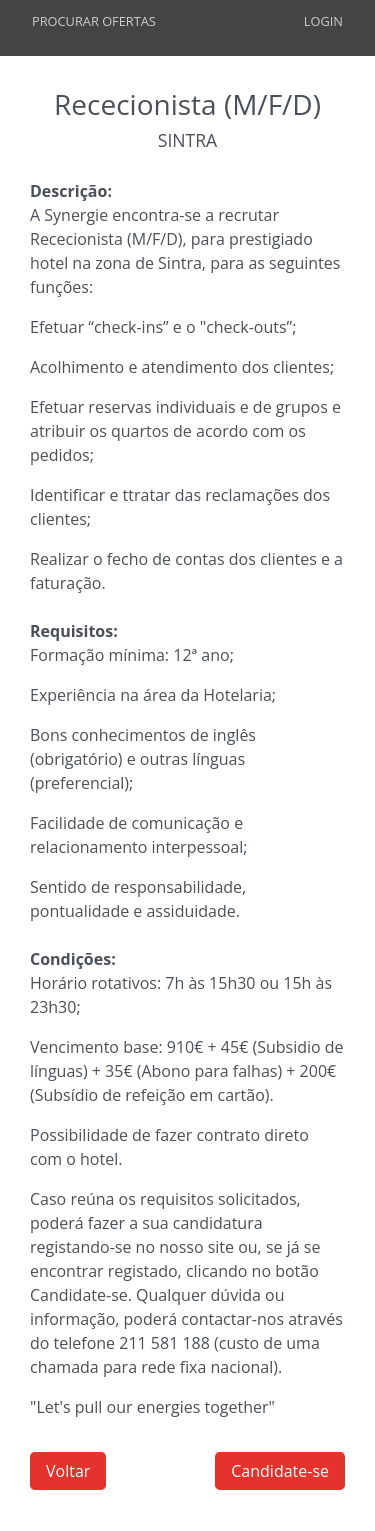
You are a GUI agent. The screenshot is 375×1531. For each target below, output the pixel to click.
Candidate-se (280, 1471)
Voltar (68, 1471)
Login (323, 21)
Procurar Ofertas (94, 21)
